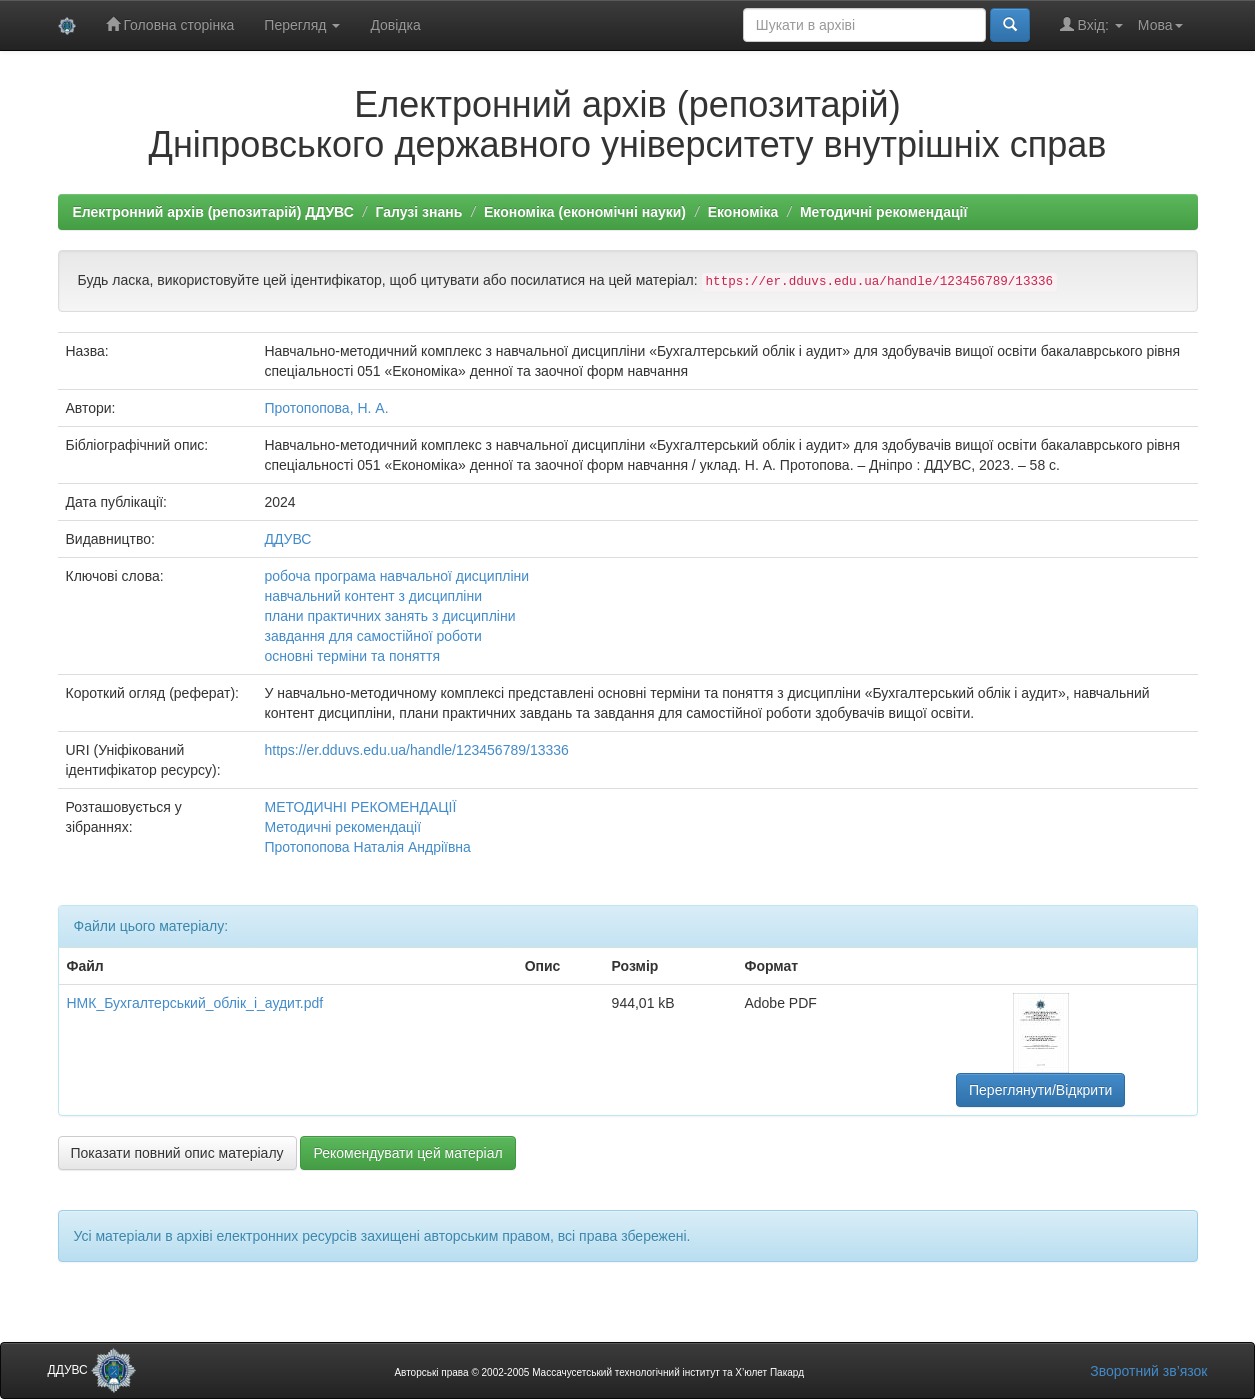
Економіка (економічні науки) (585, 212)
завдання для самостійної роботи (372, 636)
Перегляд (302, 25)
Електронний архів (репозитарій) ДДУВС (213, 212)
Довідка (395, 25)
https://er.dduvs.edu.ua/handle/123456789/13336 (416, 750)
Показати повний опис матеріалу (177, 1153)
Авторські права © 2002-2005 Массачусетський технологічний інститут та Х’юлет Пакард (599, 1372)
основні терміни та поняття (352, 656)
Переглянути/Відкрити (1040, 1090)
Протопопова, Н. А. (326, 408)
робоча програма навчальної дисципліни (396, 576)
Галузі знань (418, 212)
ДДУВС (287, 539)
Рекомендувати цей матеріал (407, 1153)
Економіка (743, 212)
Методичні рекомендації (883, 212)
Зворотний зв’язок (1148, 1371)
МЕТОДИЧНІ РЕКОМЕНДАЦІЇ (360, 807)
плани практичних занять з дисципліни (389, 616)
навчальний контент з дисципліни (373, 596)
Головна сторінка (170, 24)
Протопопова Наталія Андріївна (367, 847)
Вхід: (1091, 24)
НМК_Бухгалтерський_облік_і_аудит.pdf (195, 1003)
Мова (1160, 25)
